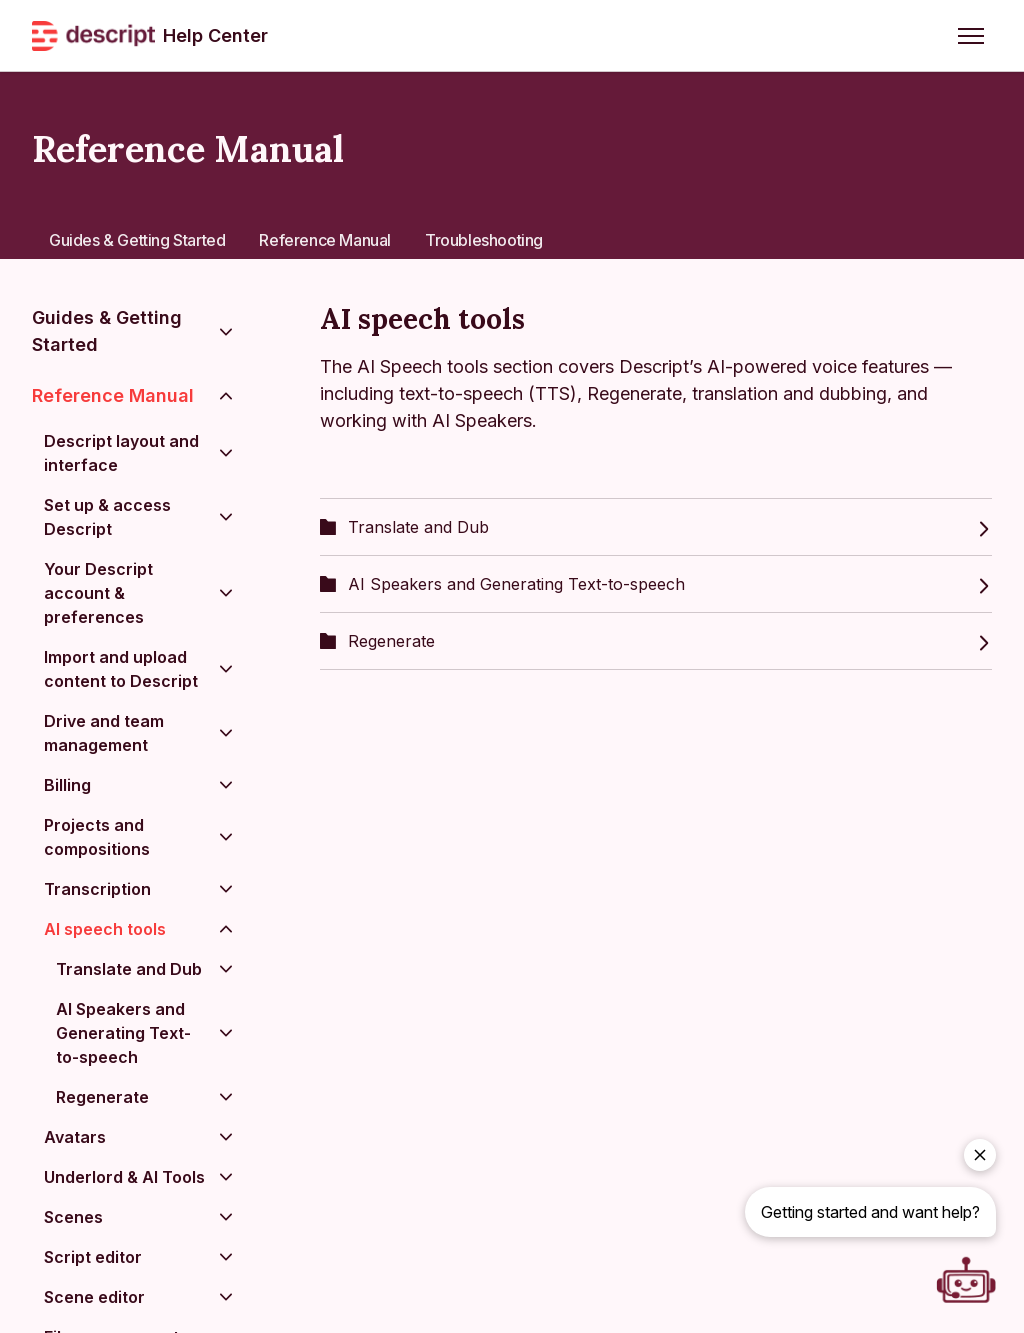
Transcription (97, 889)
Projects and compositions (97, 837)
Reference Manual (325, 240)
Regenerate (656, 641)
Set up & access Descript (107, 517)
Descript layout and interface (121, 453)
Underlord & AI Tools (124, 1177)
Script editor (93, 1257)
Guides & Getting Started (137, 240)
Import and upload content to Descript (121, 669)
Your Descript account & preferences (98, 593)
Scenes (73, 1217)
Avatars (75, 1137)
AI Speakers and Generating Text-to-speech (656, 584)
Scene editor (94, 1297)
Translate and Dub (656, 527)
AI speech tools (105, 929)
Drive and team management (104, 733)
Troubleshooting (484, 240)
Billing (67, 785)
